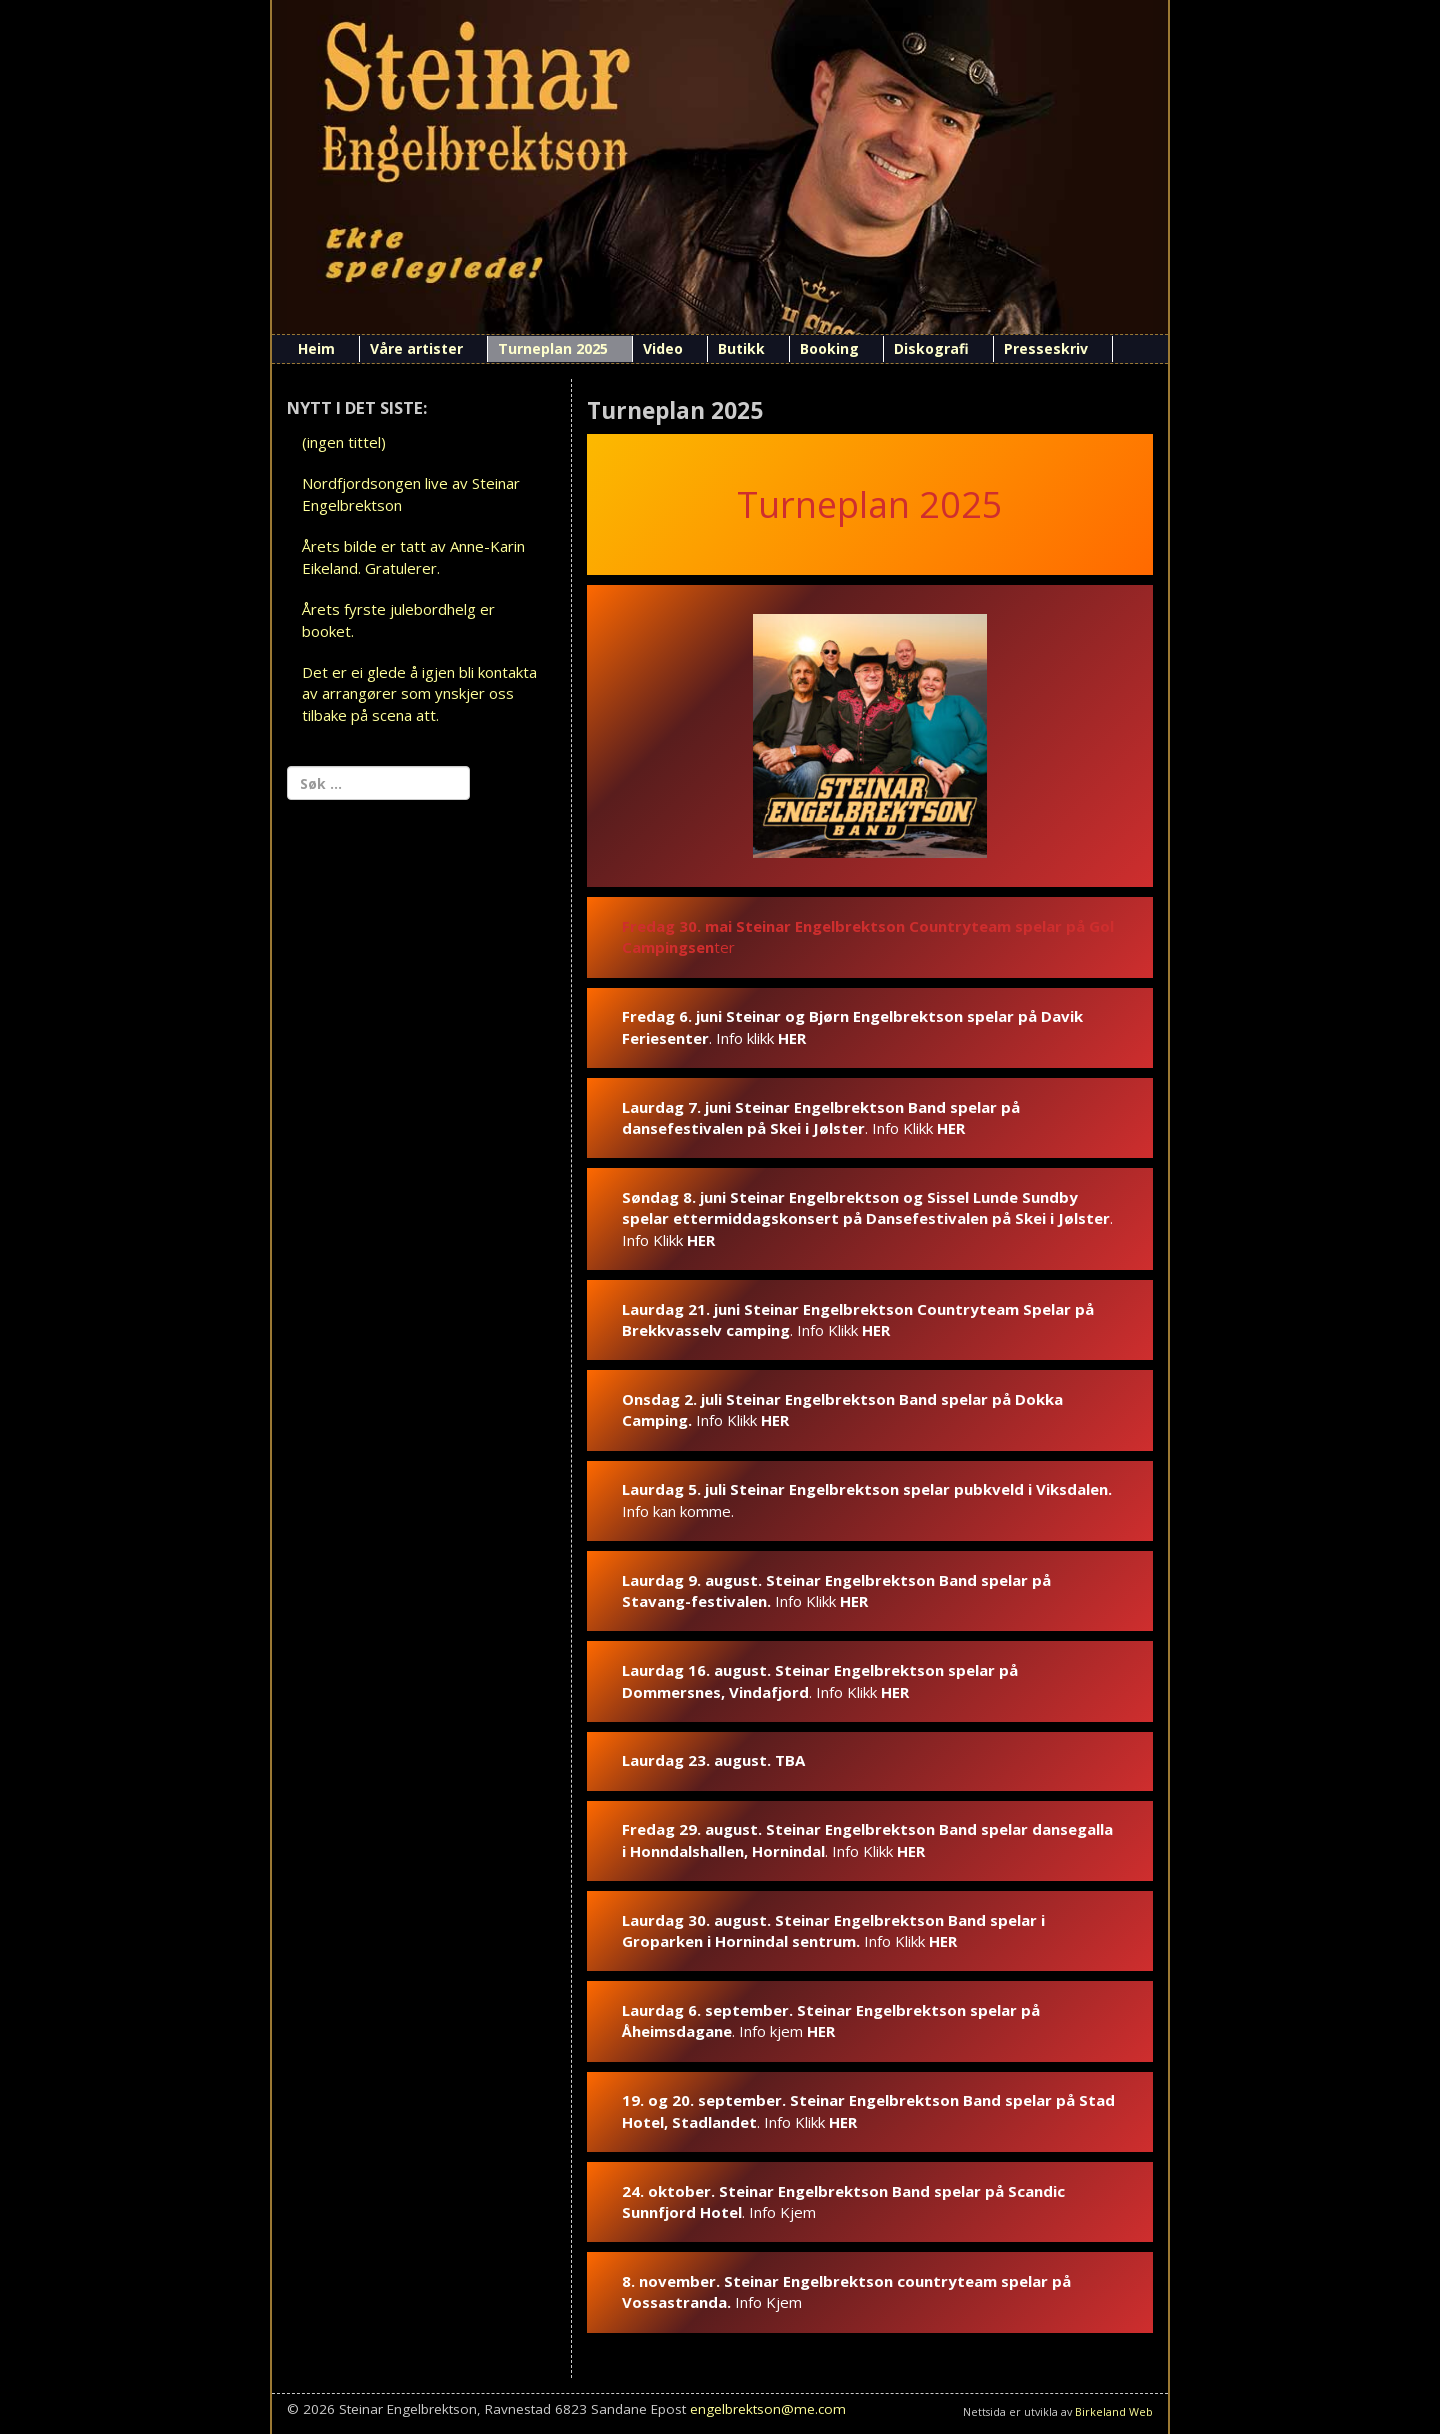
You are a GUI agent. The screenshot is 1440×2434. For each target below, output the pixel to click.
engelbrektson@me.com (768, 2409)
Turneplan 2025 (553, 348)
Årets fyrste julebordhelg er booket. (398, 619)
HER (792, 1038)
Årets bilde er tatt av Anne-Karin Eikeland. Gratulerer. (413, 556)
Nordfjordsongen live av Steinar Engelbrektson (411, 493)
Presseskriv (1046, 348)
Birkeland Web (1114, 2411)
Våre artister (416, 348)
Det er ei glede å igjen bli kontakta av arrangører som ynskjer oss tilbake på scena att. (419, 693)
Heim (316, 348)
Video (663, 348)
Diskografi (931, 348)
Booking (829, 348)
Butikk (741, 348)
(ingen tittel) (344, 442)
